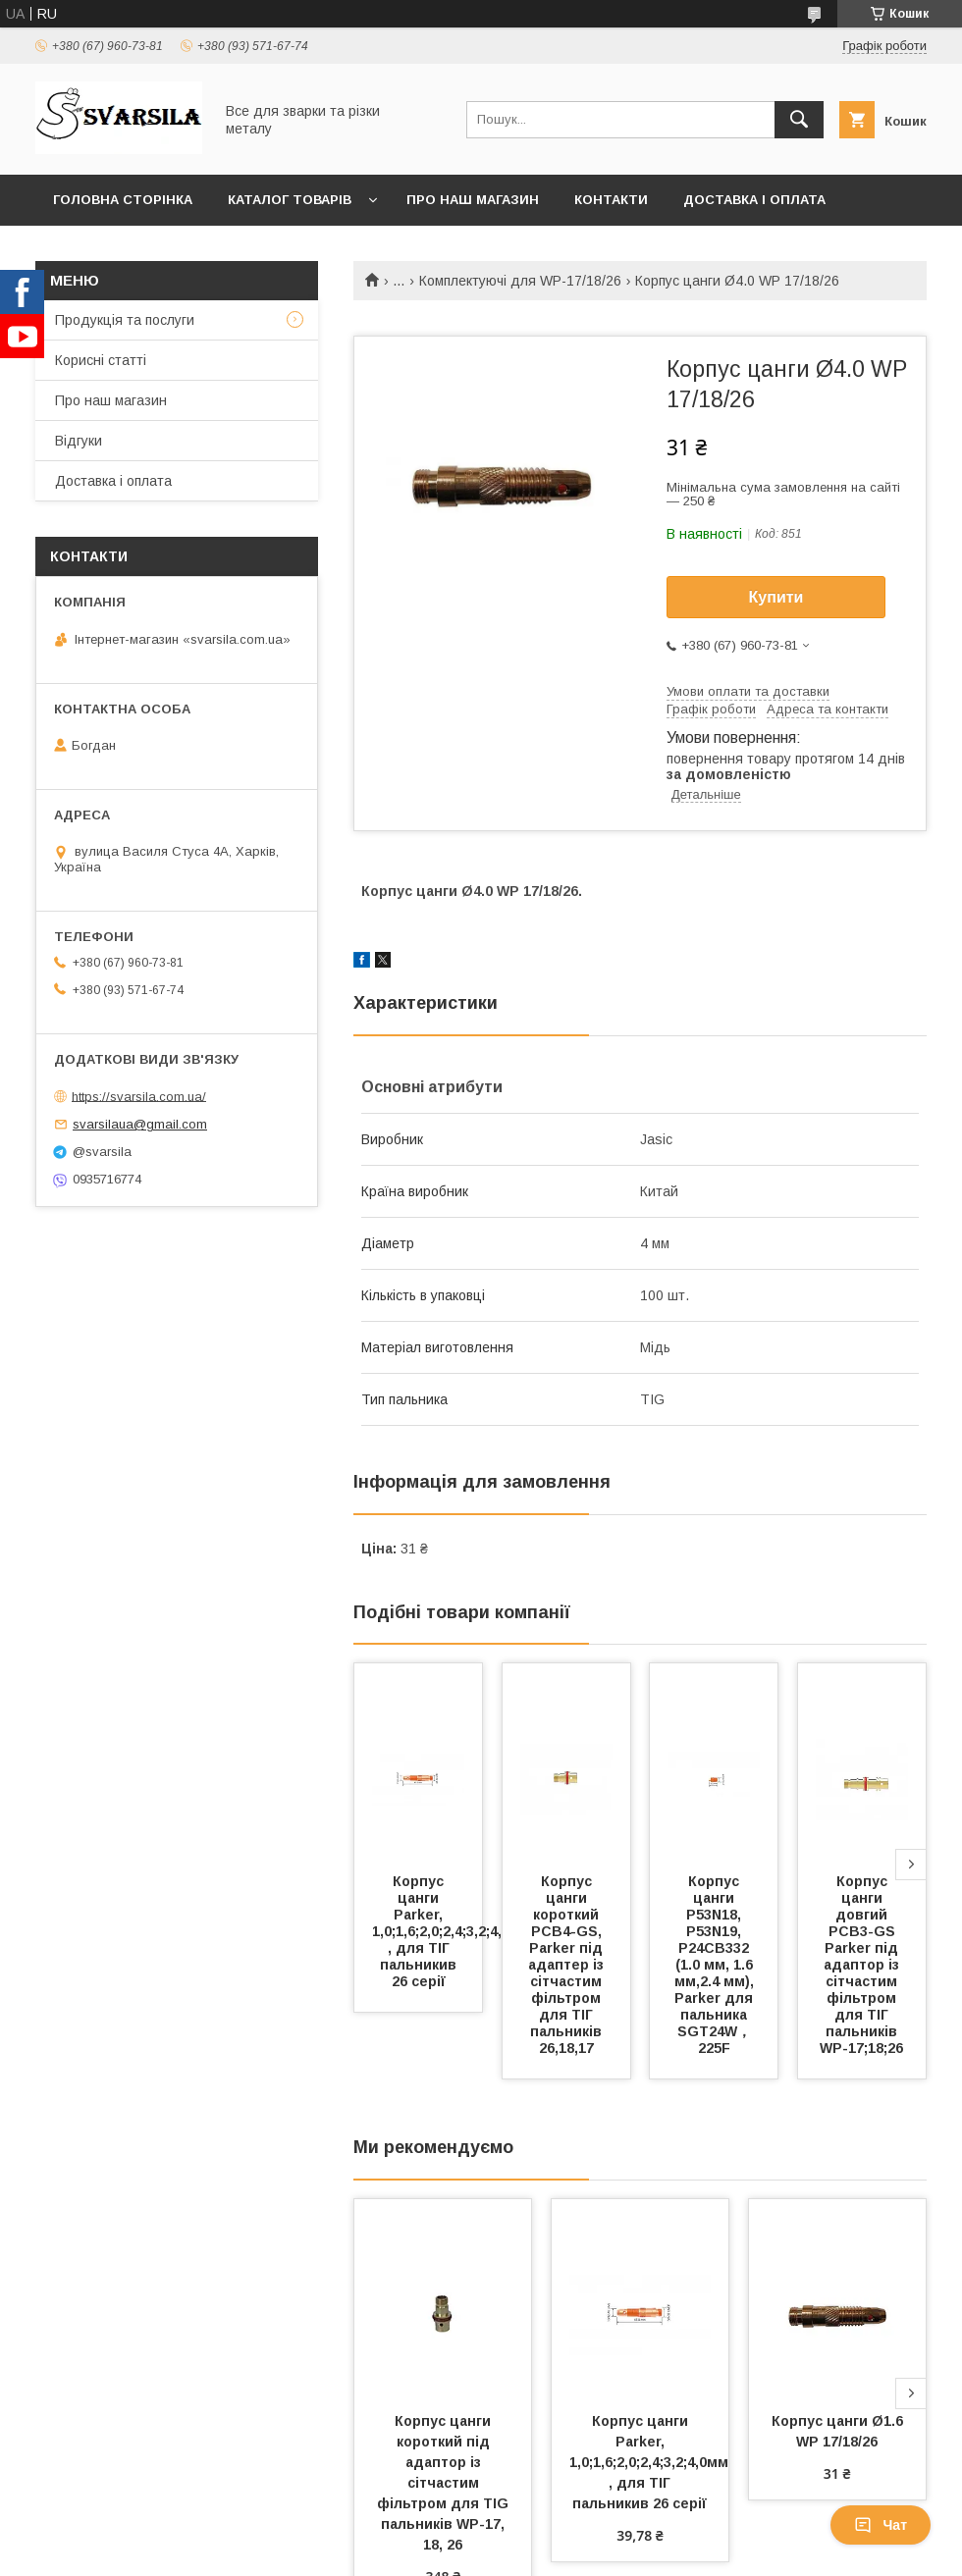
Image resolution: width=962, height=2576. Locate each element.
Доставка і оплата (754, 199)
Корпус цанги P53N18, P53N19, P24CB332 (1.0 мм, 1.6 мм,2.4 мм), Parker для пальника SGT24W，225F (716, 1964)
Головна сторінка (122, 199)
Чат (880, 2525)
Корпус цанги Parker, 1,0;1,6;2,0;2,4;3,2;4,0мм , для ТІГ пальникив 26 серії (453, 1931)
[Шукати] (799, 119)
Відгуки (78, 440)
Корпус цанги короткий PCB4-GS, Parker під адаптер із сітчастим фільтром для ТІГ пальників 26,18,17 (568, 1964)
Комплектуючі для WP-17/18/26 (520, 281)
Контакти (611, 199)
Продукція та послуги (124, 320)
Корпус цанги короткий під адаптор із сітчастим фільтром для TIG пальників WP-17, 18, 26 (444, 2482)
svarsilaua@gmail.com (140, 1124)
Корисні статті (100, 360)
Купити (776, 597)
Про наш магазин (472, 199)
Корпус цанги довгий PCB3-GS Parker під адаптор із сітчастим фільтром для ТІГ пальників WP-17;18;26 (861, 1964)
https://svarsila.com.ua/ (139, 1095)
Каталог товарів (289, 199)
